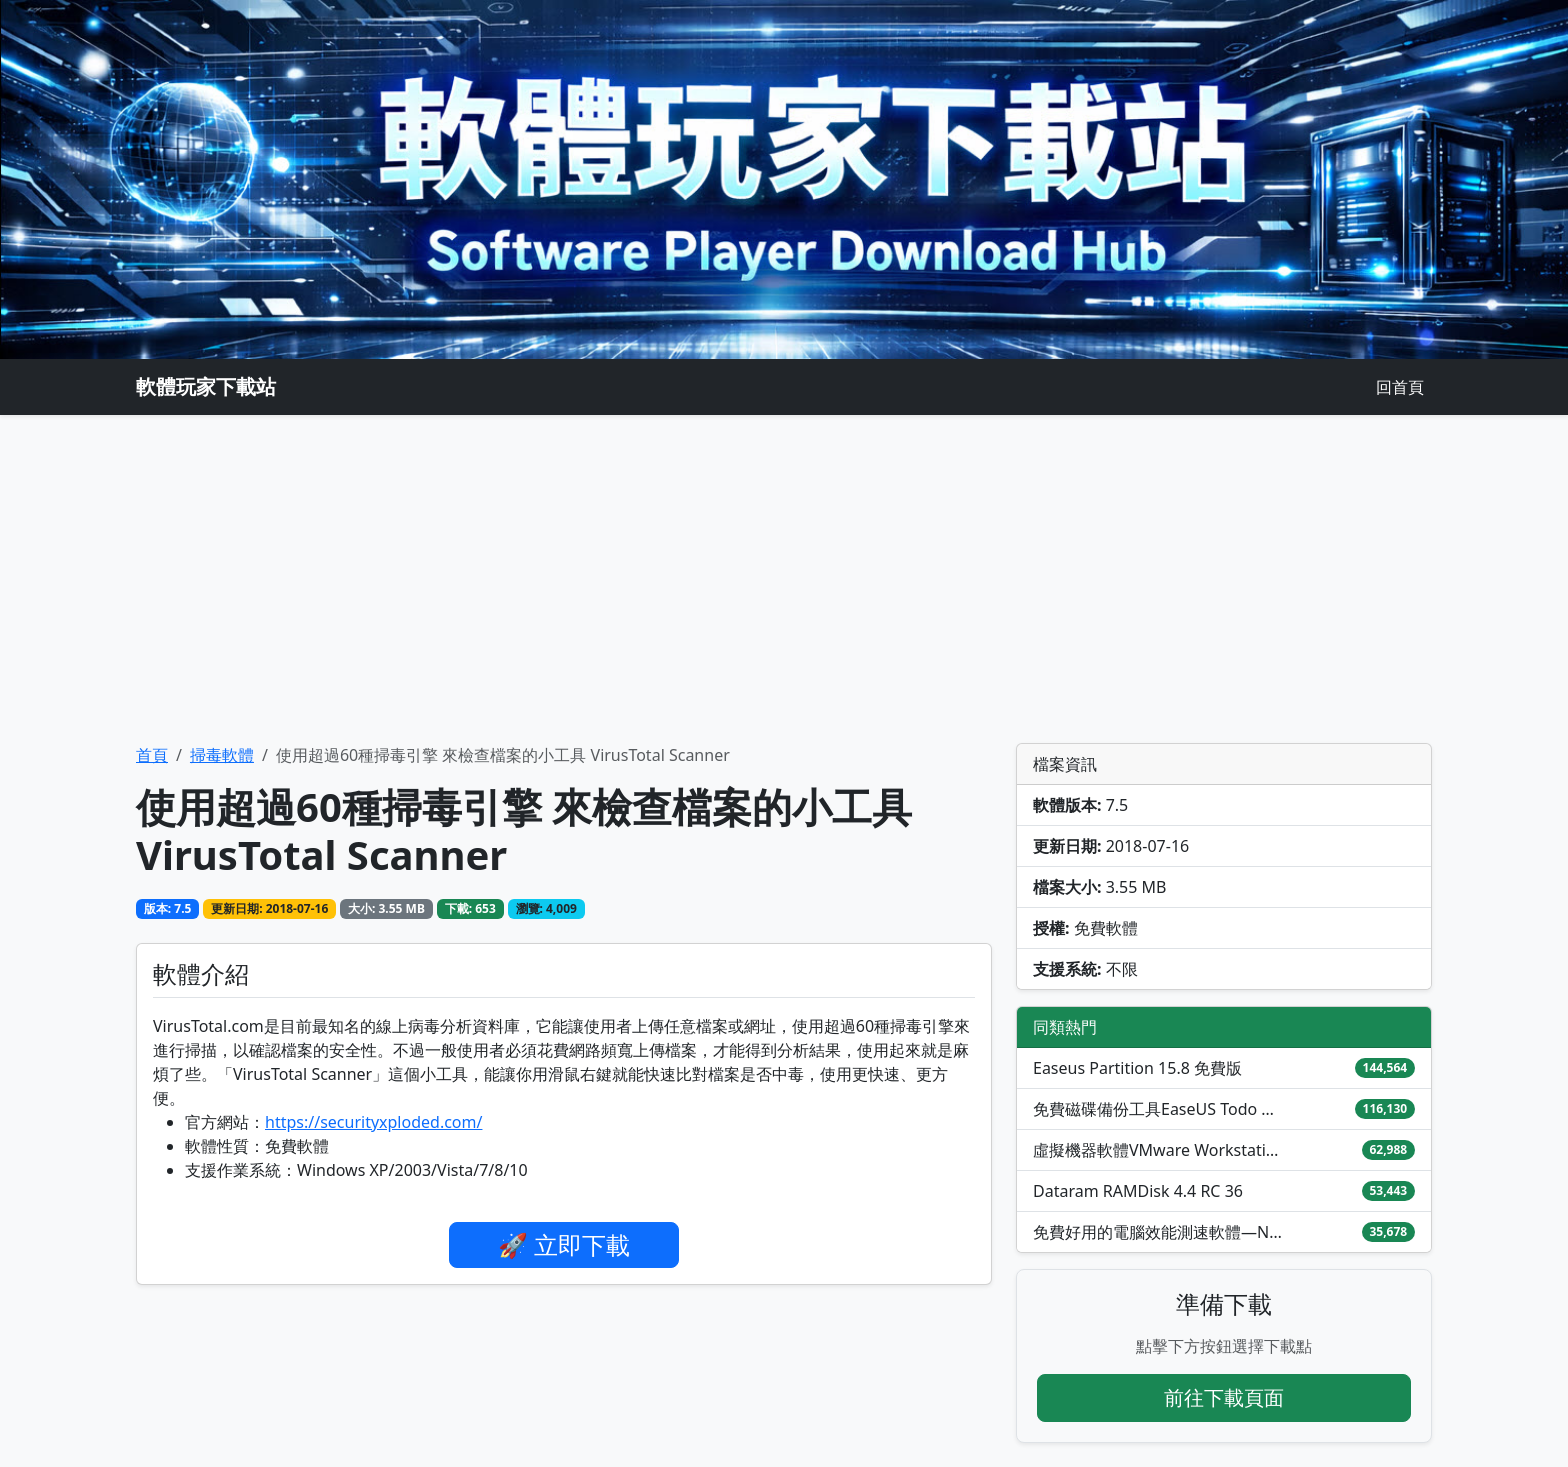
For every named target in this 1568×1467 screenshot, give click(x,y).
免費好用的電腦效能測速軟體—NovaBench (1158, 1232)
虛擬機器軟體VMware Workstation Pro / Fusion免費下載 (1158, 1150)
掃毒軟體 (222, 755)
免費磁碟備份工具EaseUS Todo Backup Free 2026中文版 (1158, 1109)
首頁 (152, 755)
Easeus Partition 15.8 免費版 (1137, 1068)
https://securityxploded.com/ (373, 1122)
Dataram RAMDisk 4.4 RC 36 (1138, 1191)
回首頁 (1400, 387)
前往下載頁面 (1224, 1397)
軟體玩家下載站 (206, 386)
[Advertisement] (784, 579)
